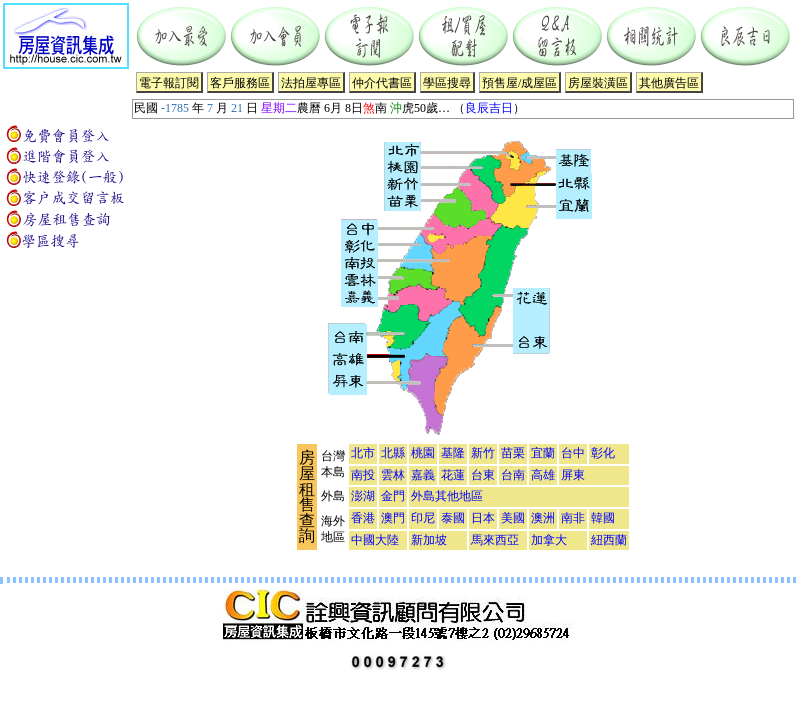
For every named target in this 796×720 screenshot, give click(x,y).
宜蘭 (543, 453)
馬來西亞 (495, 540)
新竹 (483, 453)
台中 (573, 453)
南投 (363, 475)
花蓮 (453, 475)
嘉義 (423, 475)
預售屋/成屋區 (519, 83)
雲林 (393, 475)
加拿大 (549, 540)
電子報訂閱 (169, 83)
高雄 (543, 475)
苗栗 (513, 453)
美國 (513, 518)
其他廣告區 (669, 83)
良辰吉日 (489, 108)
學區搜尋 (447, 83)
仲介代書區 (382, 83)
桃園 (423, 453)
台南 (513, 475)
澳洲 (543, 518)
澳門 (393, 518)
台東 (483, 475)
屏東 (573, 475)
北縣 (393, 453)
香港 (363, 518)
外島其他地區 (447, 496)
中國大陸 (375, 540)
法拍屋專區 (311, 83)
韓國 (603, 518)
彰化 (603, 453)
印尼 (423, 518)
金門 (393, 496)
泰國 (453, 518)
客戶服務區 (240, 83)
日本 (483, 518)
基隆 (453, 453)
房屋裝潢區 (598, 83)
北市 (363, 453)
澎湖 (363, 496)
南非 (573, 518)
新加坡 (429, 540)
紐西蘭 (609, 540)
